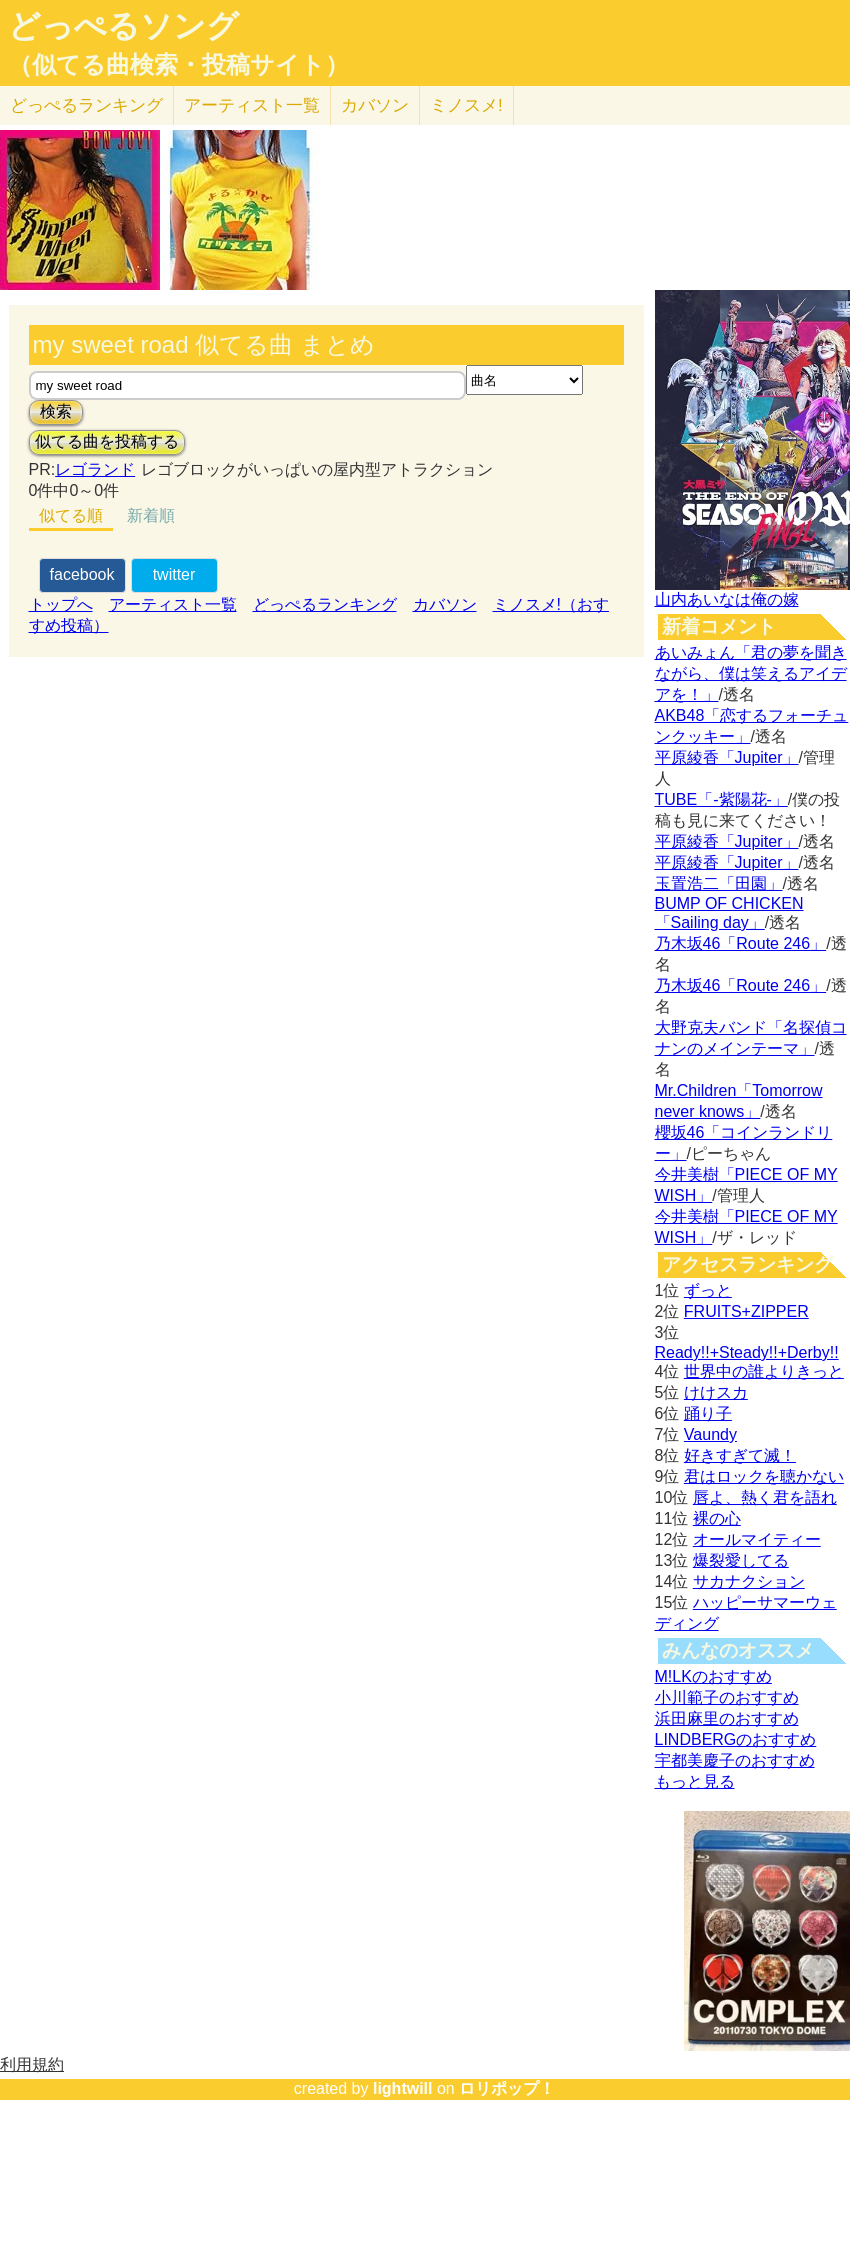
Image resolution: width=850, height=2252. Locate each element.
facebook (82, 574)
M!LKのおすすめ (713, 1676)
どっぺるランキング (325, 604)
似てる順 (71, 515)
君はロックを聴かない (764, 1476)
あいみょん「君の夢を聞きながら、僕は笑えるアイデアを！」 (751, 673)
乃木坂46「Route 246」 (741, 943)
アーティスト (252, 105)
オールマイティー (757, 1539)
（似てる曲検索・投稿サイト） (178, 65)
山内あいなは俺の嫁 (727, 599)
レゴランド (95, 469)
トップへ (61, 604)
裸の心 (717, 1518)
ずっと (708, 1290)
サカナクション (749, 1581)
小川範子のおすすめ (727, 1697)
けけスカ (716, 1392)
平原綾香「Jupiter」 (727, 757)
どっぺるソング (123, 26)
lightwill (403, 2088)
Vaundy (710, 1434)
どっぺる (86, 105)
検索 (56, 411)
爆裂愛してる (741, 1560)
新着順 (151, 515)
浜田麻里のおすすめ (727, 1718)
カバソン (375, 105)
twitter (174, 574)
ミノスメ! (466, 105)
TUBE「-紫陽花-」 (721, 799)
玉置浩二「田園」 (719, 883)
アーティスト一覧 (173, 604)
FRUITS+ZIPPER (746, 1311)
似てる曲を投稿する (107, 441)
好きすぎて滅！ (740, 1455)
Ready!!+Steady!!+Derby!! (747, 1352)
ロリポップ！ (507, 2088)
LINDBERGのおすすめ (736, 1739)
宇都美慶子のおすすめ (735, 1760)
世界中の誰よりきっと (764, 1371)
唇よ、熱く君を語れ (765, 1497)
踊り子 (708, 1413)
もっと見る (695, 1781)
